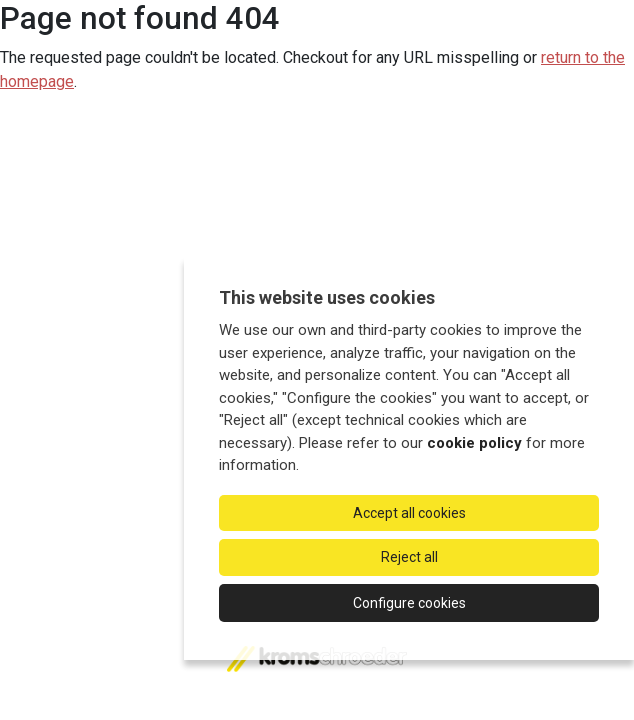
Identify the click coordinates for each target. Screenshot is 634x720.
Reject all (409, 557)
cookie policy (474, 443)
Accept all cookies (409, 513)
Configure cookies (409, 603)
